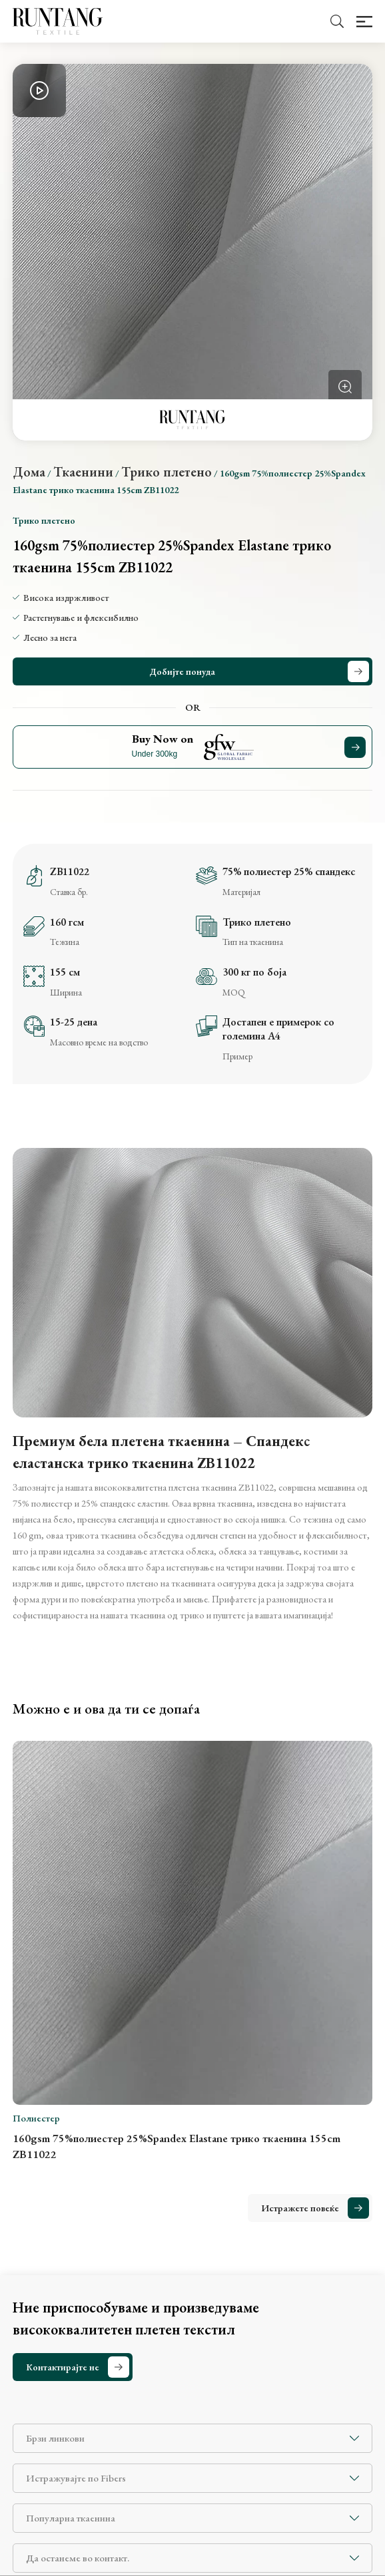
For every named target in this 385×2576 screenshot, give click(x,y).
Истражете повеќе (300, 2208)
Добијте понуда (182, 671)
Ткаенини (83, 471)
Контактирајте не (62, 2367)
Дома (29, 471)
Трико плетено (166, 471)
